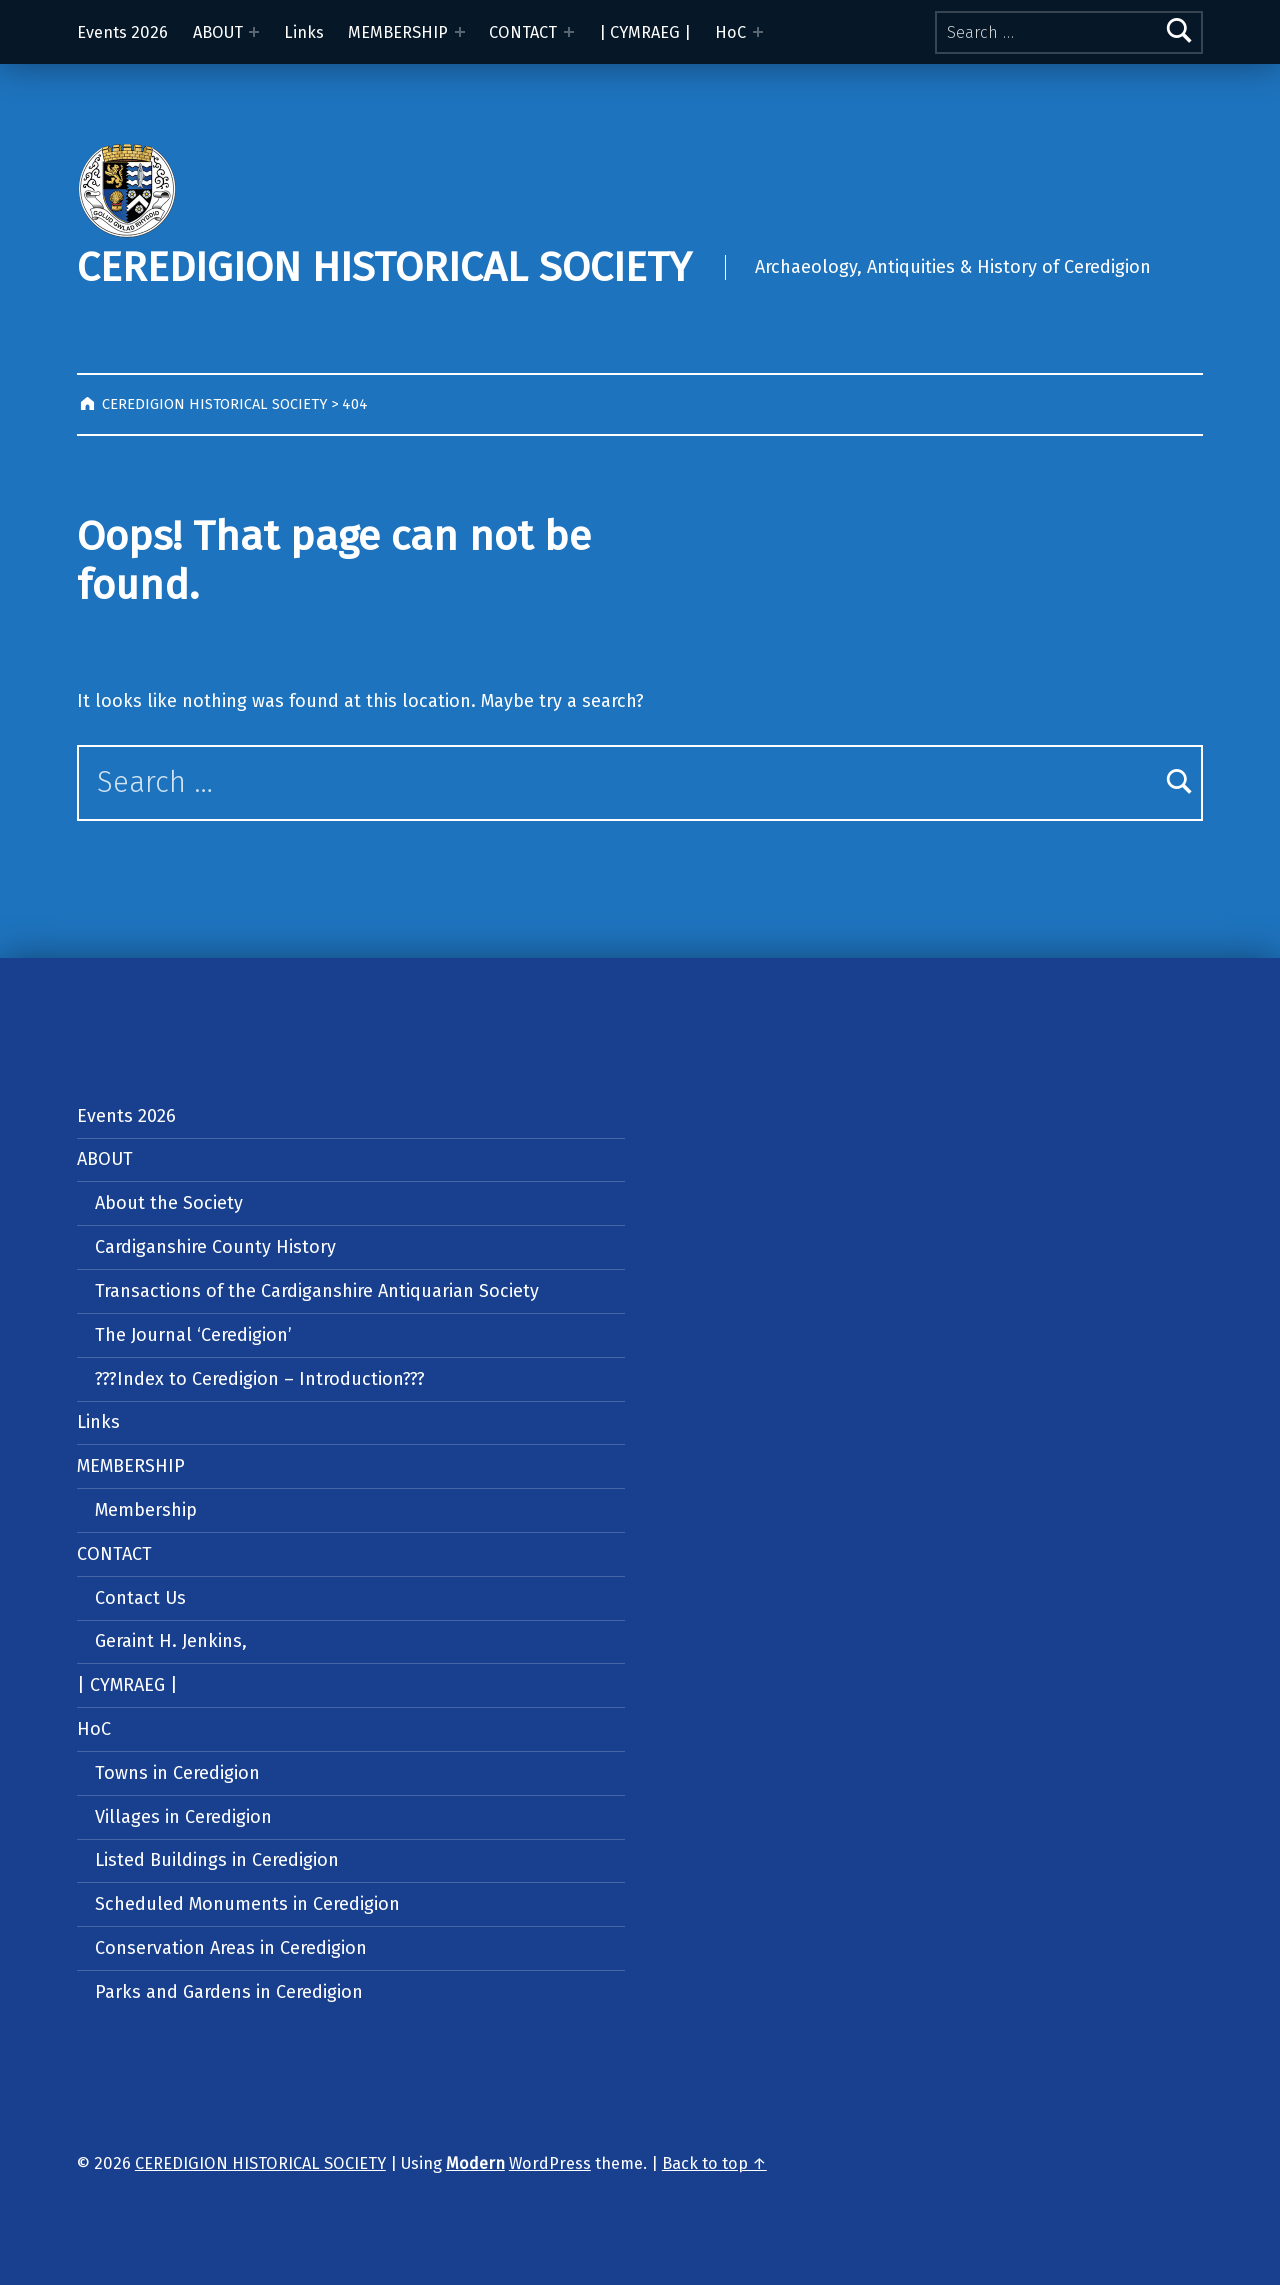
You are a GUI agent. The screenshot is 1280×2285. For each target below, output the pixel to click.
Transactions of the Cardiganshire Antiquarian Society (317, 1291)
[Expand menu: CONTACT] (569, 32)
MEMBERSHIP (398, 32)
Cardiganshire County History (215, 1247)
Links (304, 32)
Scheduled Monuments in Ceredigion (247, 1904)
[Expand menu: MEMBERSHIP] (460, 32)
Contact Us (140, 1598)
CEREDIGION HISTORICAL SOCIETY (384, 267)
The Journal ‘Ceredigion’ (193, 1335)
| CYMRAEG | (645, 32)
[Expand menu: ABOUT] (254, 32)
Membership (146, 1510)
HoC (730, 32)
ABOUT (218, 32)
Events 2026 (122, 32)
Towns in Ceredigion (177, 1773)
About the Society (169, 1203)
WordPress (550, 2163)
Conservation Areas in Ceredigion (231, 1948)
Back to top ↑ (714, 2163)
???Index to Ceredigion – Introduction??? (260, 1379)
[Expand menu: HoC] (758, 32)
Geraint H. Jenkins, (171, 1641)
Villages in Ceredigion (183, 1817)
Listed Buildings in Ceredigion (217, 1860)
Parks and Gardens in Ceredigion (229, 1992)
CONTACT (523, 32)
